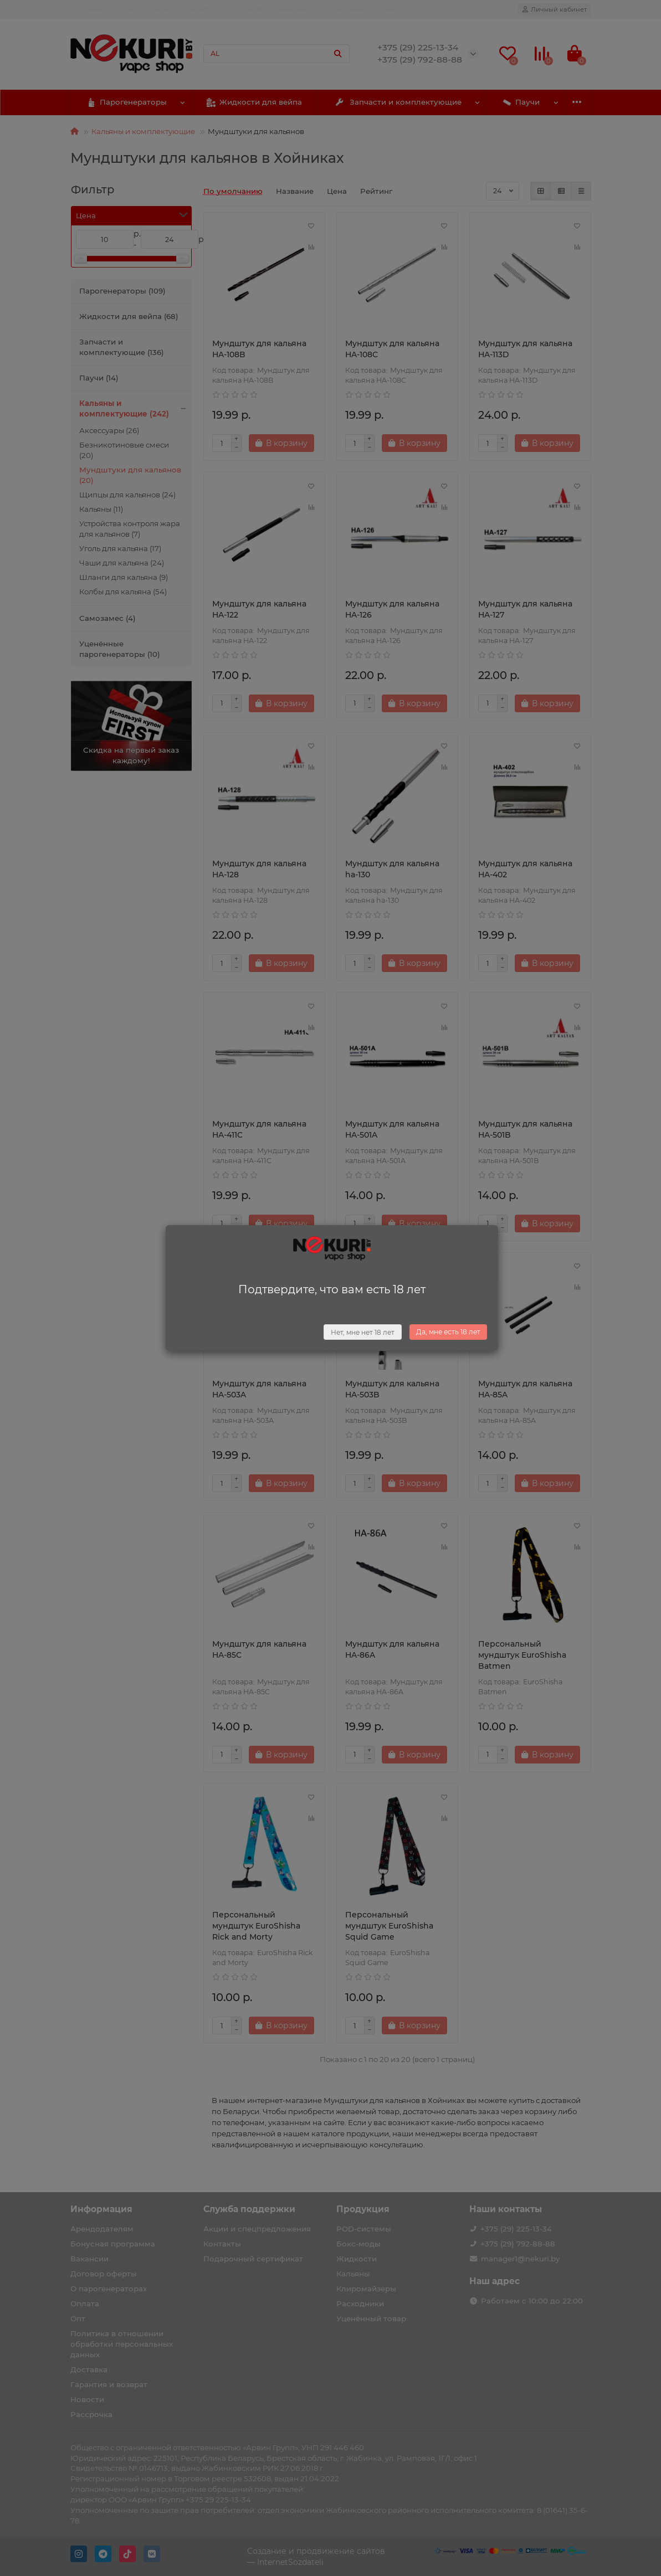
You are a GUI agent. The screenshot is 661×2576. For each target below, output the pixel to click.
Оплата (127, 8)
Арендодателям (405, 8)
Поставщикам (341, 8)
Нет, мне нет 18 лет (362, 1332)
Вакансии (289, 8)
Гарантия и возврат (184, 8)
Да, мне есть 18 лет (448, 1332)
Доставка (86, 8)
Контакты (245, 8)
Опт (451, 8)
